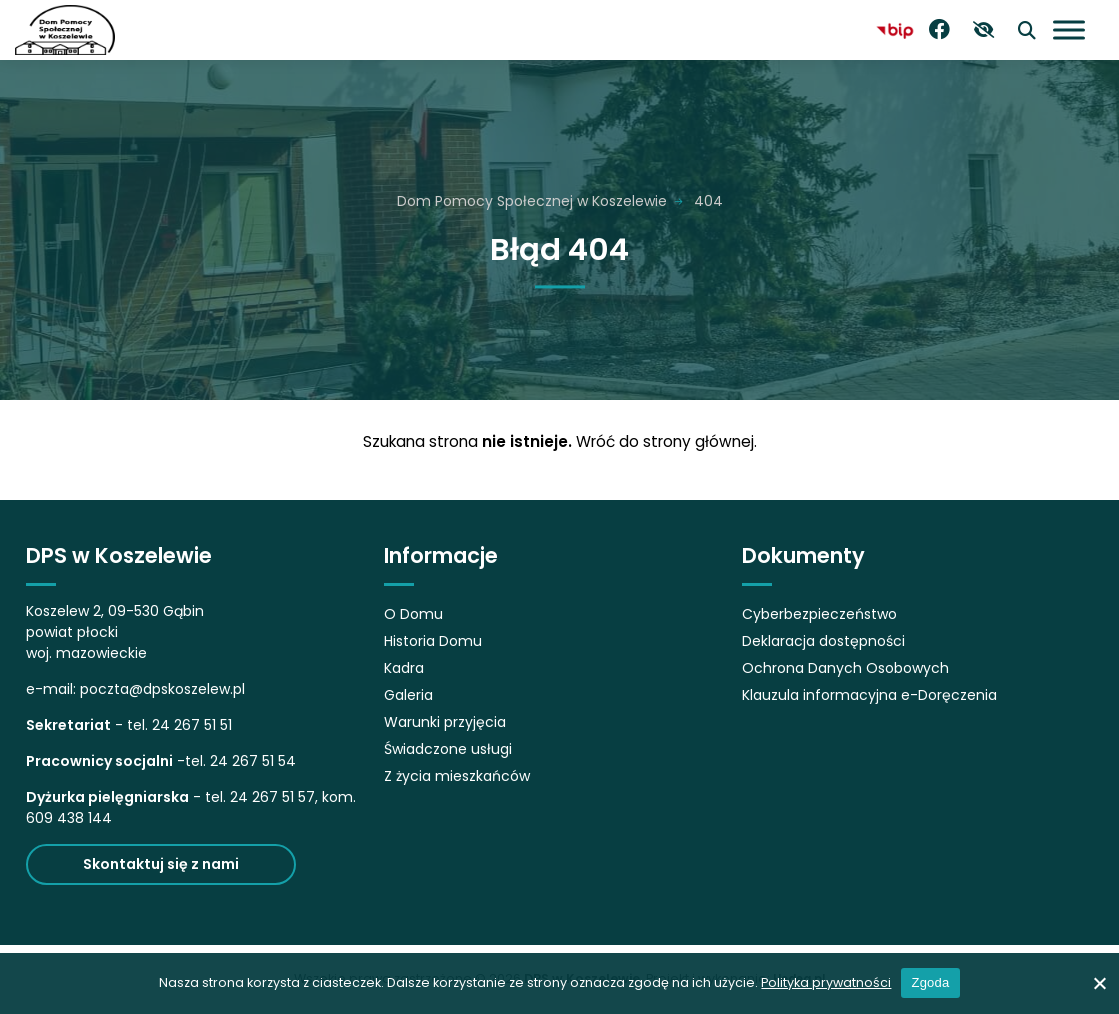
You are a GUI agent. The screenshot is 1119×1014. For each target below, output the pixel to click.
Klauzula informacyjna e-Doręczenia (869, 695)
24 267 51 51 (192, 725)
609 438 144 (69, 818)
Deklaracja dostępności (823, 641)
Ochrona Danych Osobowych (845, 668)
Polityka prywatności (826, 982)
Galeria (408, 695)
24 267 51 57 (272, 797)
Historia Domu (433, 641)
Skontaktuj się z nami (161, 864)
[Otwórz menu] (1069, 29)
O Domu (413, 614)
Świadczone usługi (448, 749)
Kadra (404, 668)
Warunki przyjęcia (445, 722)
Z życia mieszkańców (457, 776)
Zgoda (930, 982)
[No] (1099, 983)
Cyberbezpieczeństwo (819, 614)
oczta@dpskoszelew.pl (167, 689)
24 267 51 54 (253, 761)
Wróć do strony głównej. (666, 441)
